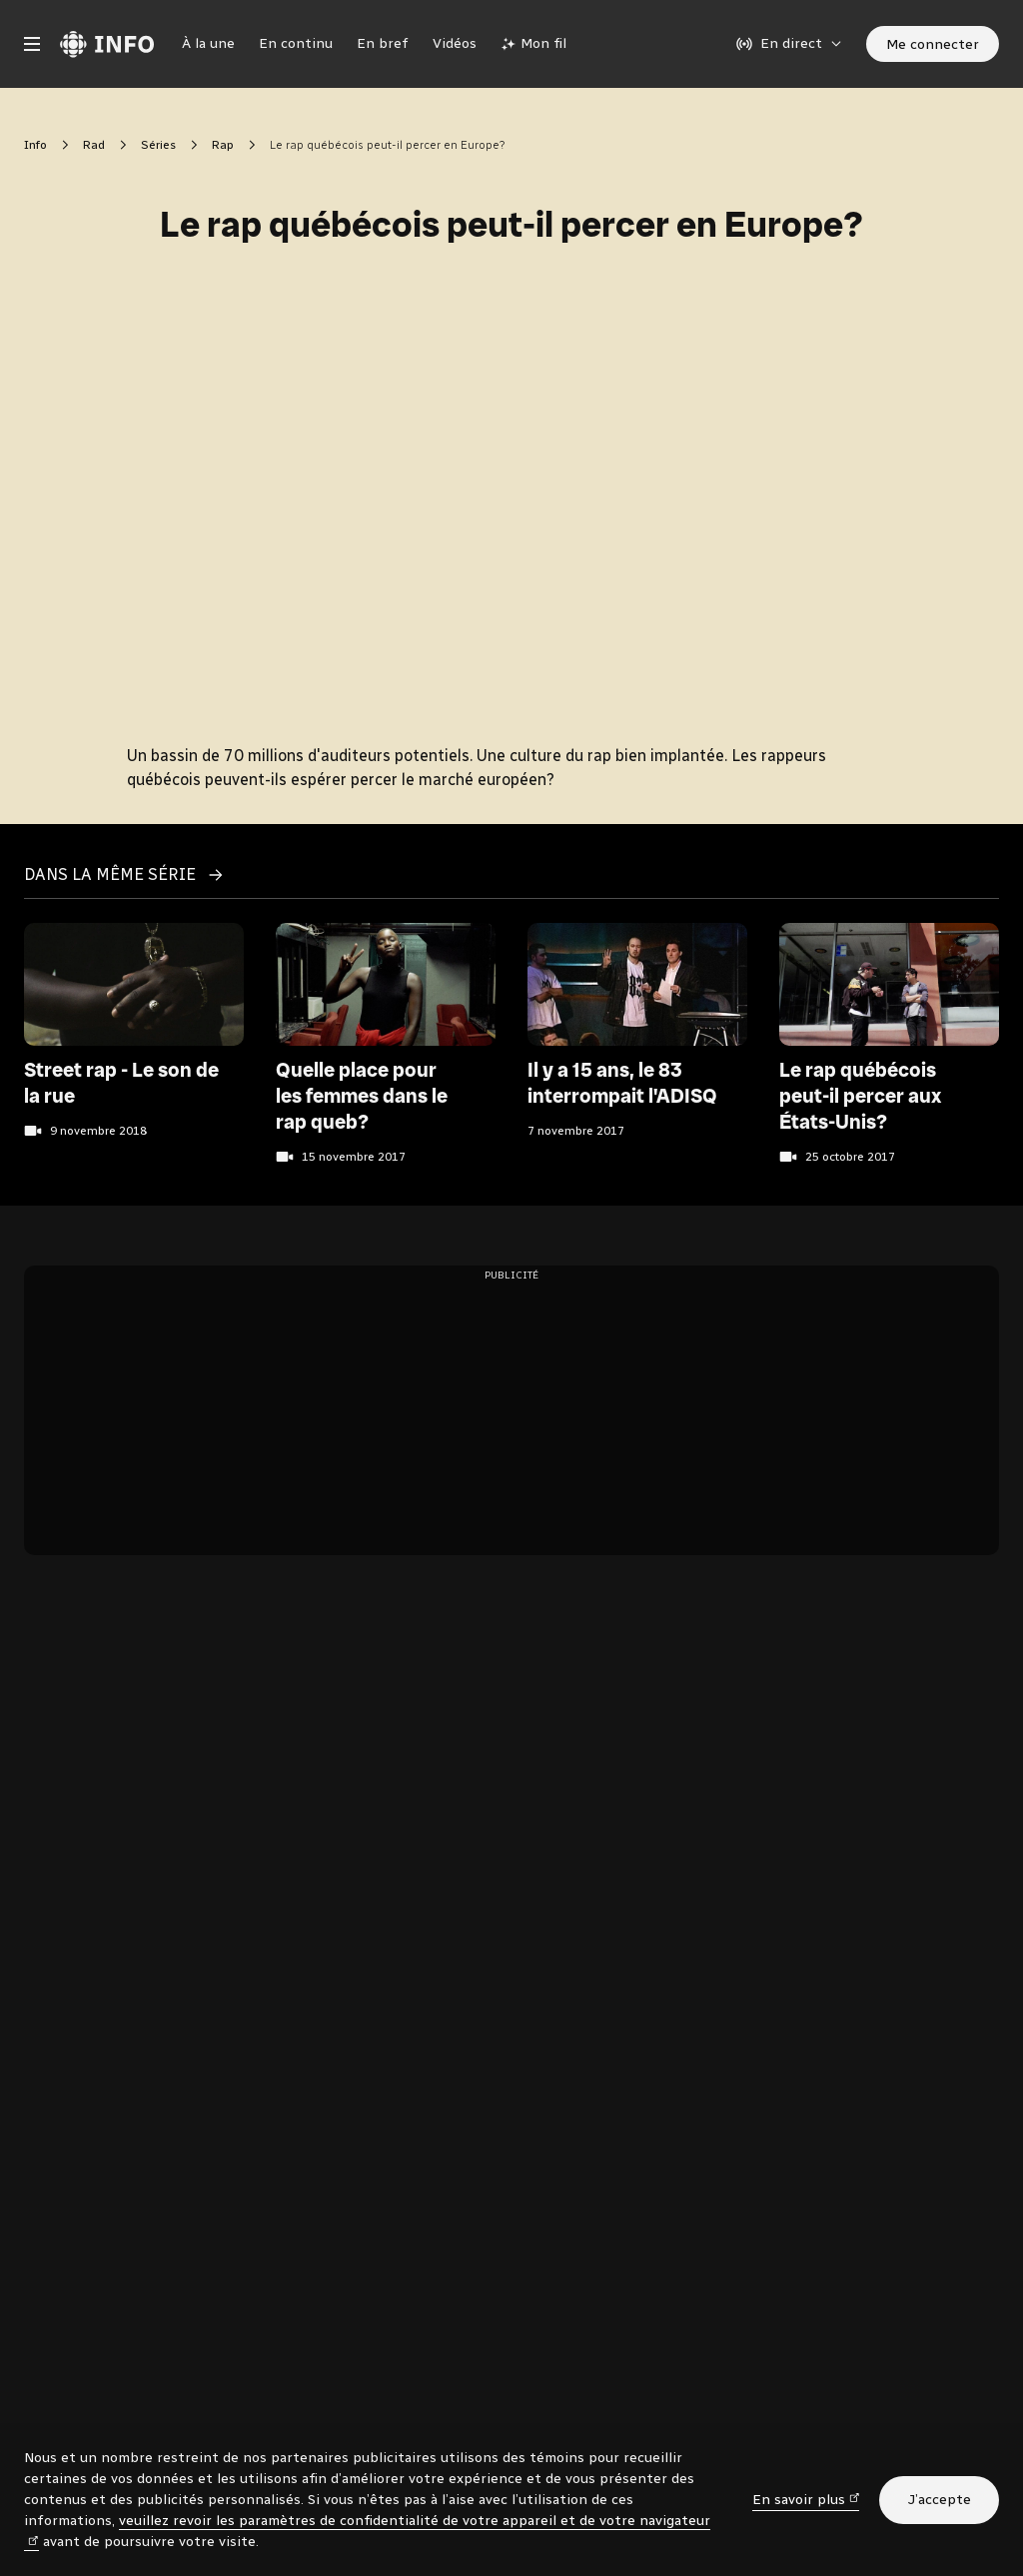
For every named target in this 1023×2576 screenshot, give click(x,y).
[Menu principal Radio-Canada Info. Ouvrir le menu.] (32, 44)
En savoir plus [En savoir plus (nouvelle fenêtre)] (806, 2498)
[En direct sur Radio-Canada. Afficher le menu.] (789, 44)
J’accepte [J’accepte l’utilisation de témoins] (939, 2499)
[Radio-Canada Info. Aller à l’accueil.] (107, 44)
